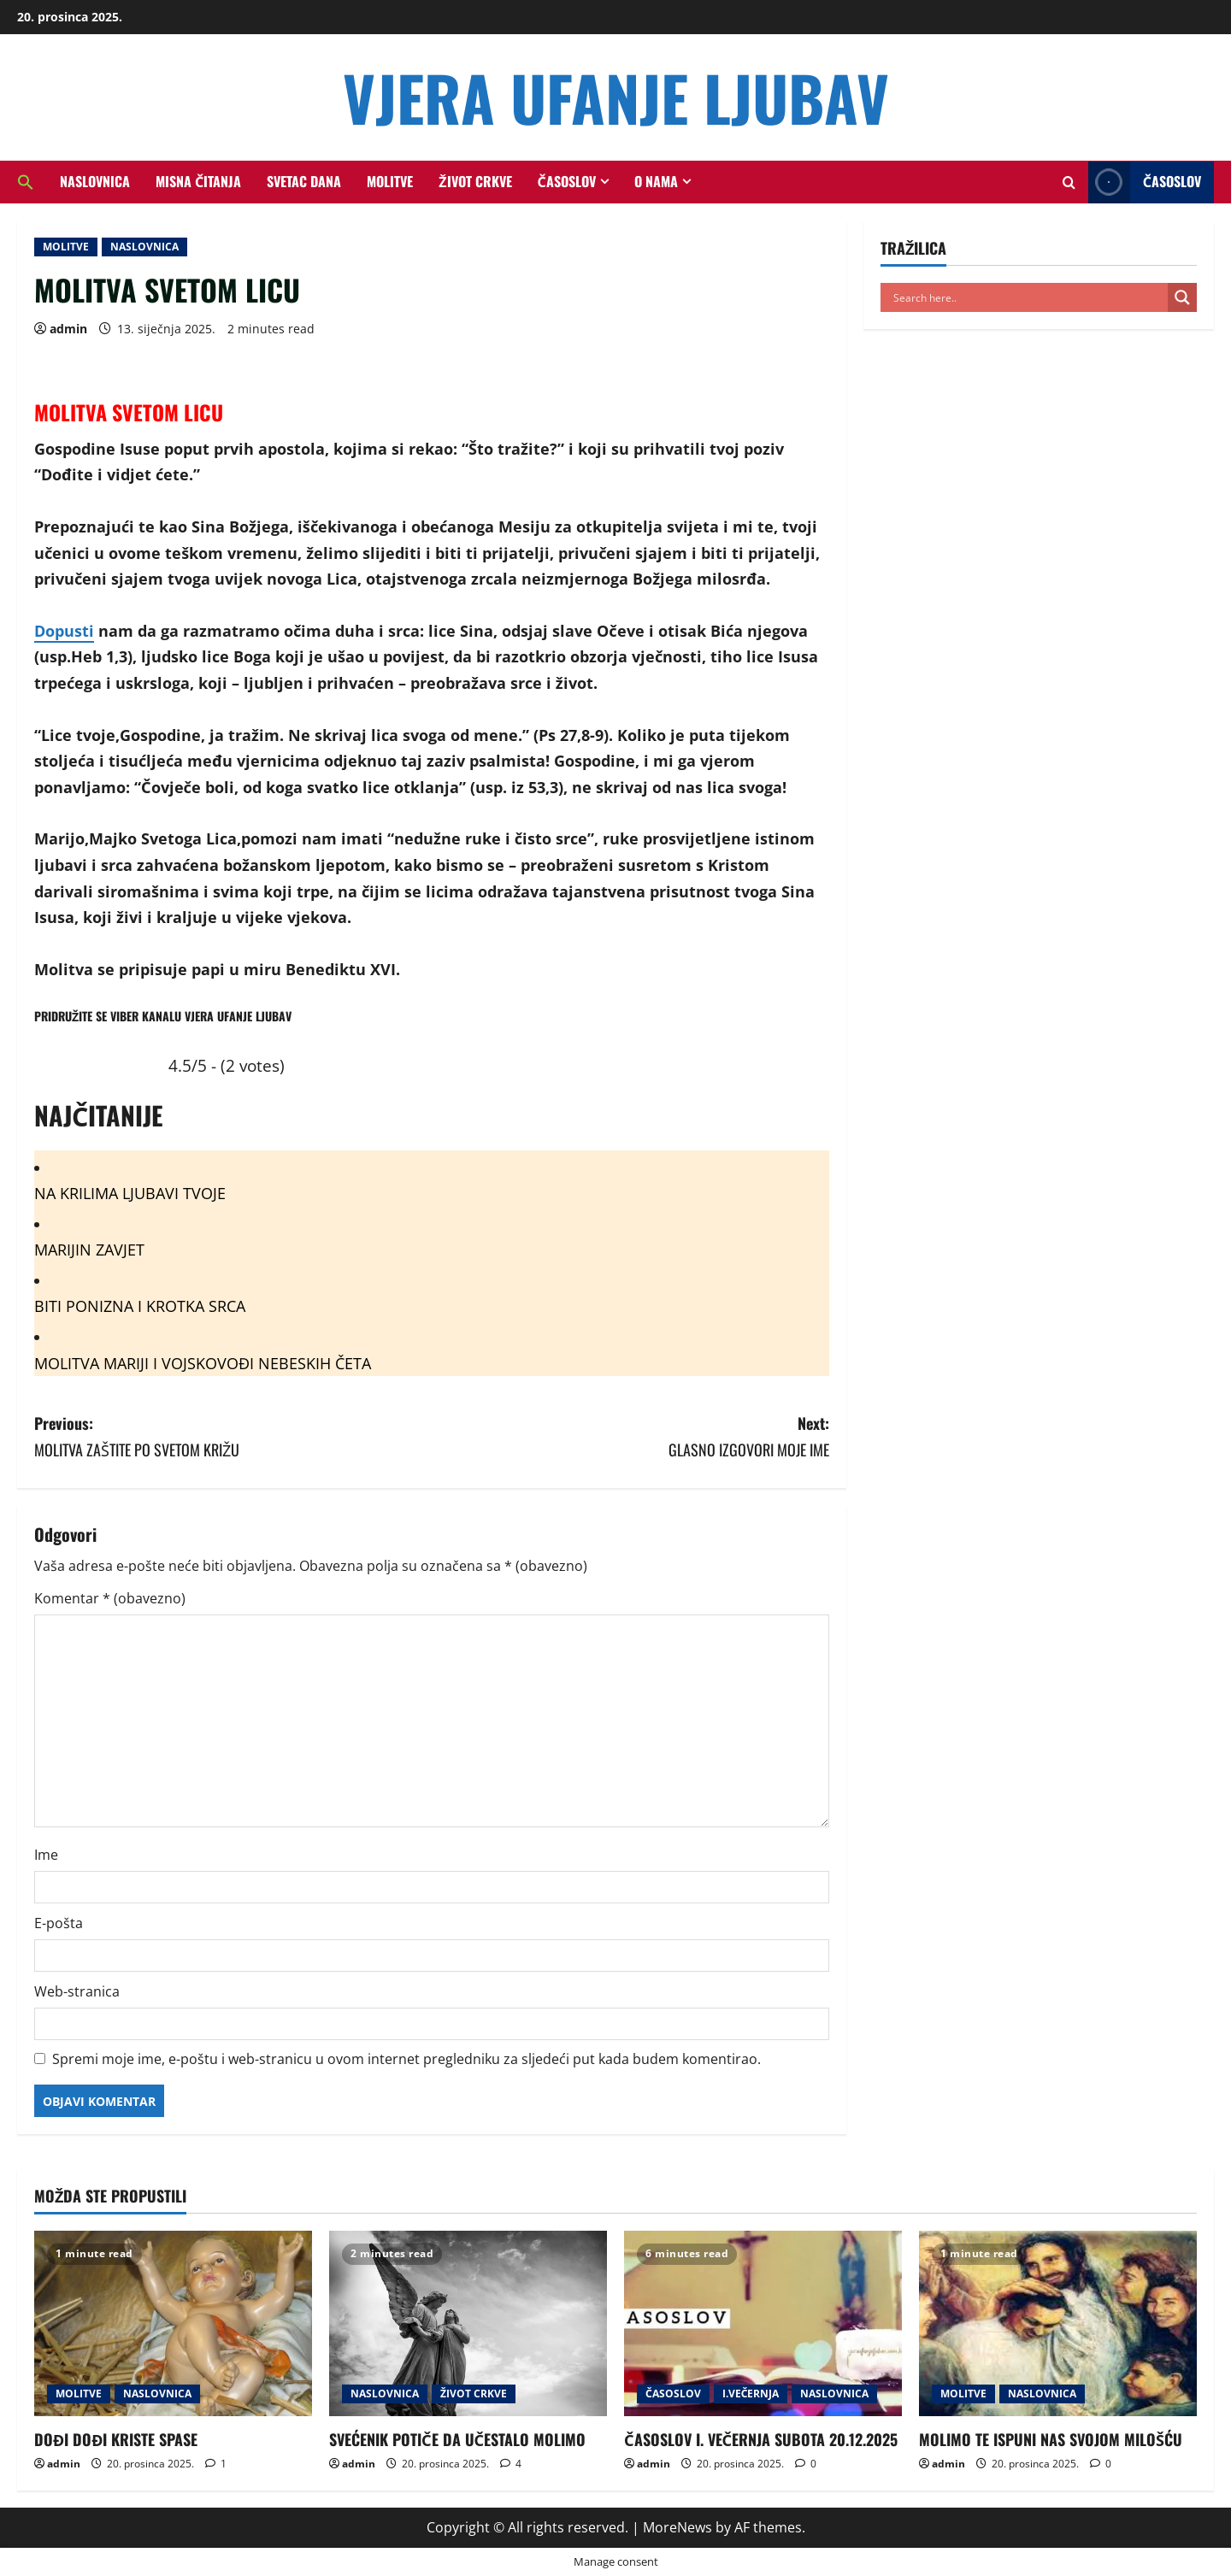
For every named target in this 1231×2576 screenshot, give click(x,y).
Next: (630, 1437)
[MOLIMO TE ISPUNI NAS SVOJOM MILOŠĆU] (1058, 2323)
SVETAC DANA (304, 181)
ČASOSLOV (567, 181)
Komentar (110, 1598)
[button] (32, 182)
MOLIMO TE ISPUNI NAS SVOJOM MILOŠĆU (1050, 2439)
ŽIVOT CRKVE (475, 181)
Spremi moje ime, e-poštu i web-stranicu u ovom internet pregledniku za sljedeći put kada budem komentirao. (406, 2059)
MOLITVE (390, 181)
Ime (46, 1854)
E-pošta (58, 1923)
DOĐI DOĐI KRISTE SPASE (115, 2439)
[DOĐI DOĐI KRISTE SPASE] (173, 2323)
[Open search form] (1069, 182)
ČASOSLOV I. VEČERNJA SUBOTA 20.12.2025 (761, 2439)
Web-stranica (77, 1991)
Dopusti (64, 630)
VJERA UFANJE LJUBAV (616, 97)
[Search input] (1028, 297)
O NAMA (656, 181)
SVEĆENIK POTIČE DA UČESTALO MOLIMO (457, 2439)
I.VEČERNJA (751, 2393)
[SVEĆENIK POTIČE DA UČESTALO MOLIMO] (468, 2323)
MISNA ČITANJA (198, 181)
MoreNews (677, 2527)
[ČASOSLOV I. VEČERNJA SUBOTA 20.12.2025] (763, 2323)
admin (68, 329)
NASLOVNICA (95, 181)
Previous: (233, 1437)
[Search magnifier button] (1182, 297)
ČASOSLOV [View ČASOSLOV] (1144, 182)
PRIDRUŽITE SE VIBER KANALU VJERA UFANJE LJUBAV (163, 1016)
